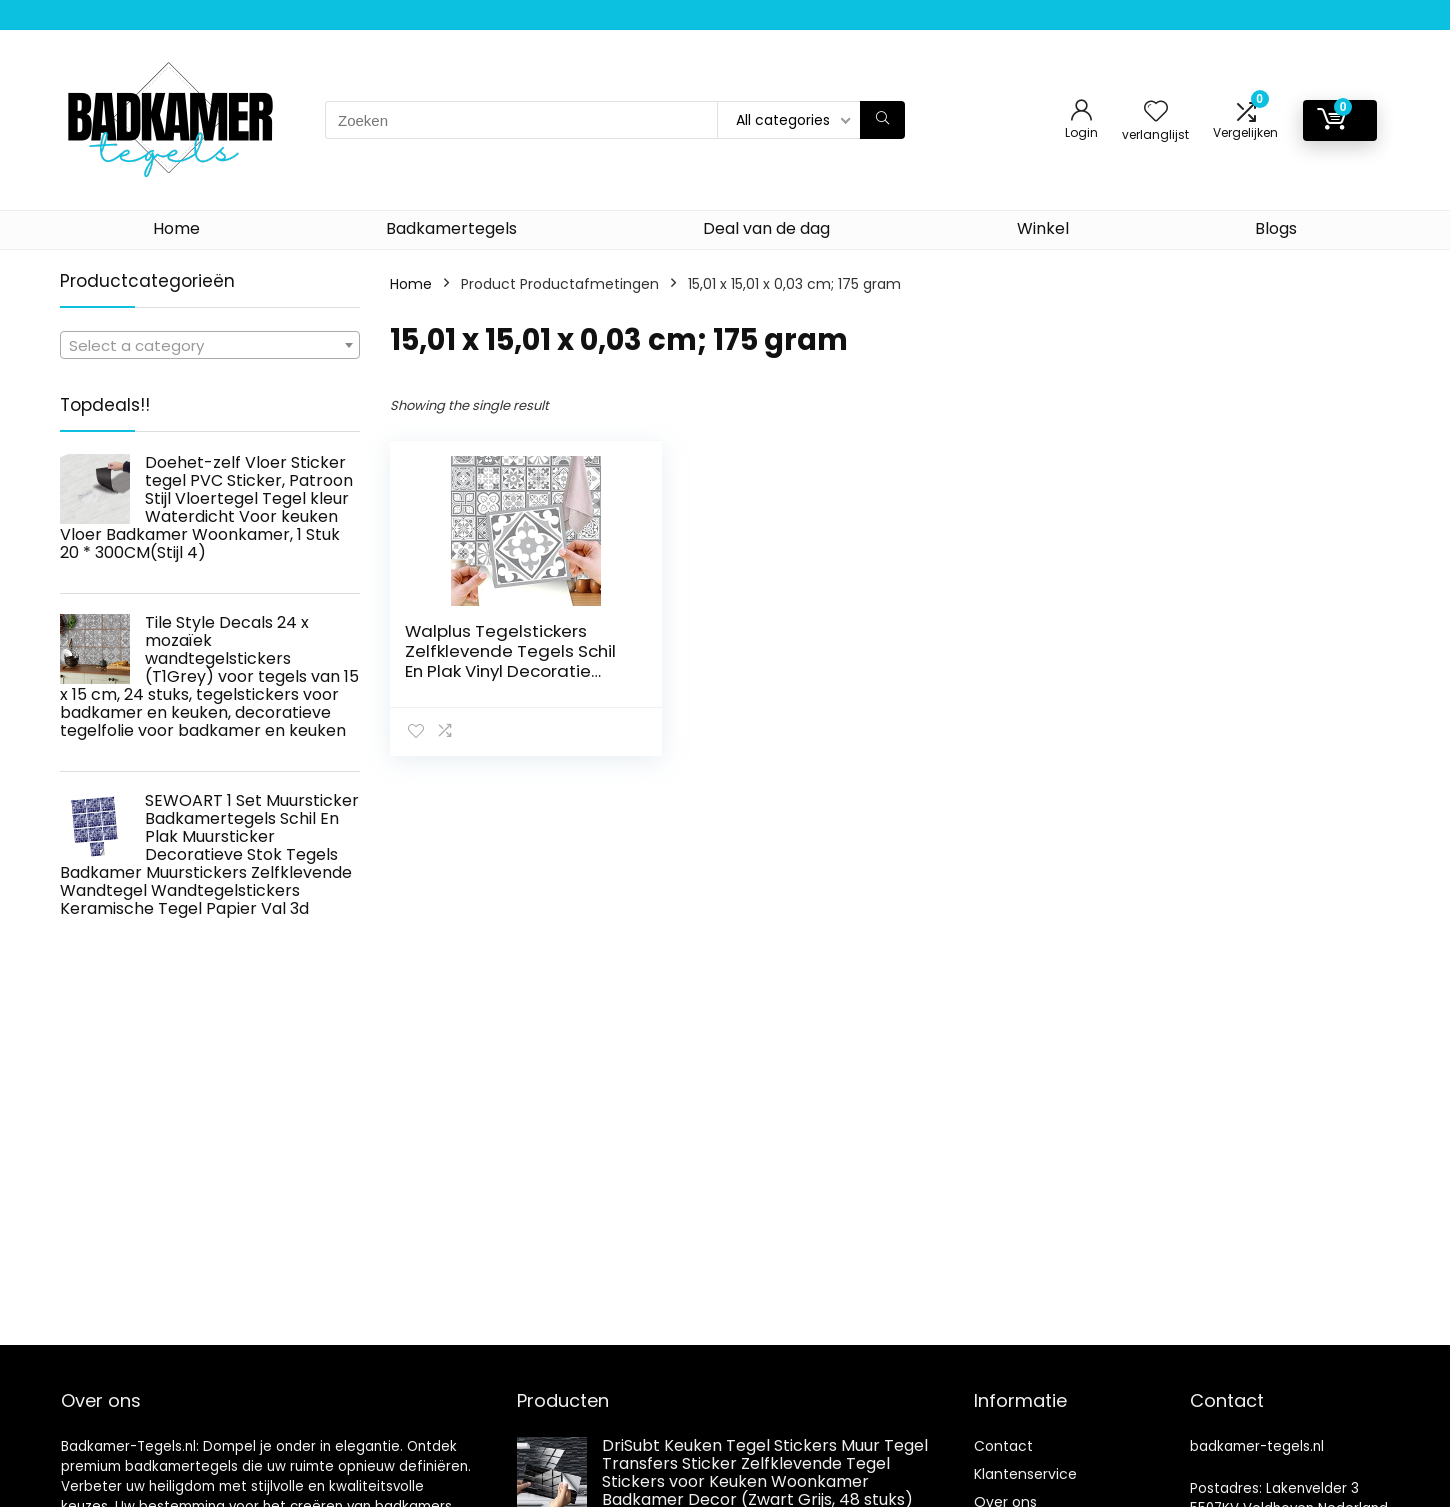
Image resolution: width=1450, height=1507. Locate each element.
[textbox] (210, 346)
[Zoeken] (882, 120)
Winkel (1043, 228)
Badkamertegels (451, 228)
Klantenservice (1025, 1474)
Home (176, 228)
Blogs (1276, 228)
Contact (1003, 1446)
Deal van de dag (766, 228)
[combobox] (210, 345)
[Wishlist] (1156, 112)
